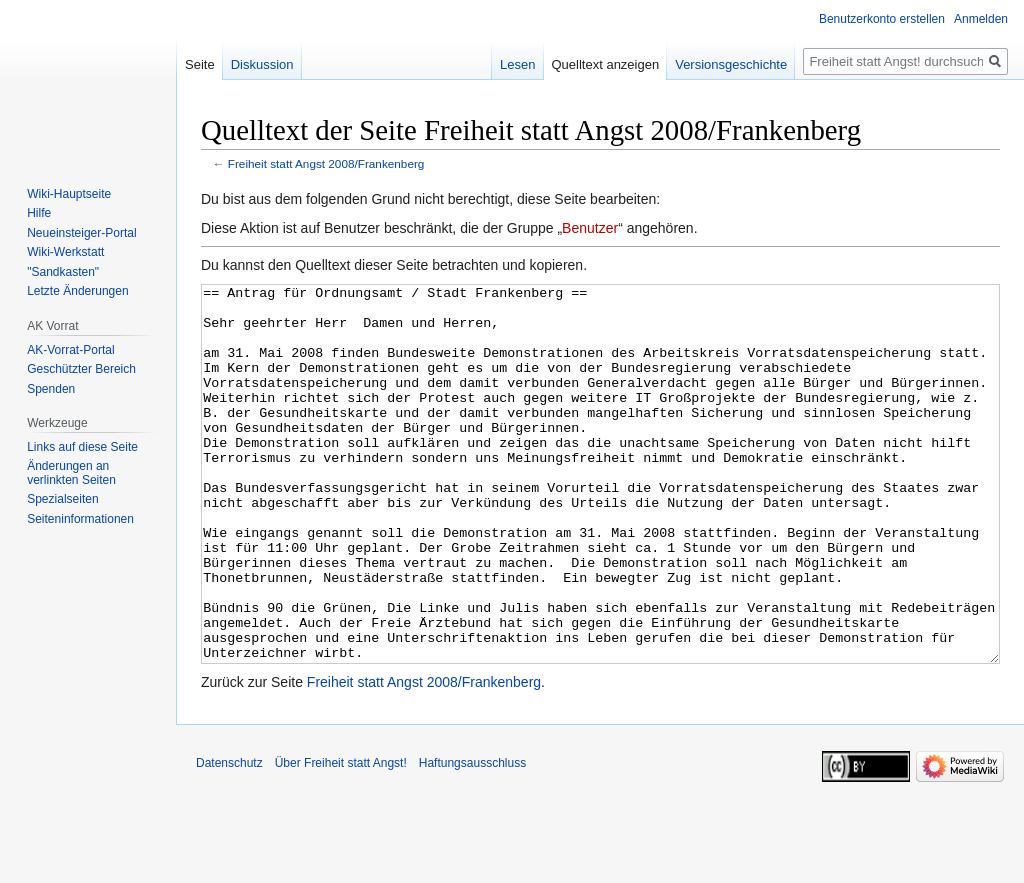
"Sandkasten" (63, 272)
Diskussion (262, 64)
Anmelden (981, 19)
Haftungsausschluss (472, 838)
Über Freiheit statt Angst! (341, 838)
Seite (200, 64)
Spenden (51, 389)
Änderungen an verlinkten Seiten (71, 473)
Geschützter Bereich (81, 369)
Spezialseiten (62, 499)
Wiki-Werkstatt (65, 252)
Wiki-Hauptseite (69, 194)
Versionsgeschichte (731, 64)
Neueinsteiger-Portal (81, 233)
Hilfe (39, 213)
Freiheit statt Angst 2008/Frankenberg (326, 163)
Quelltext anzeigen (606, 64)
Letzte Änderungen (77, 291)
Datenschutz (229, 838)
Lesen (517, 64)
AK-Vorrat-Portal (70, 350)
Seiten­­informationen (80, 519)
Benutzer (590, 228)
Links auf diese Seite (82, 447)
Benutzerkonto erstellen (882, 19)
